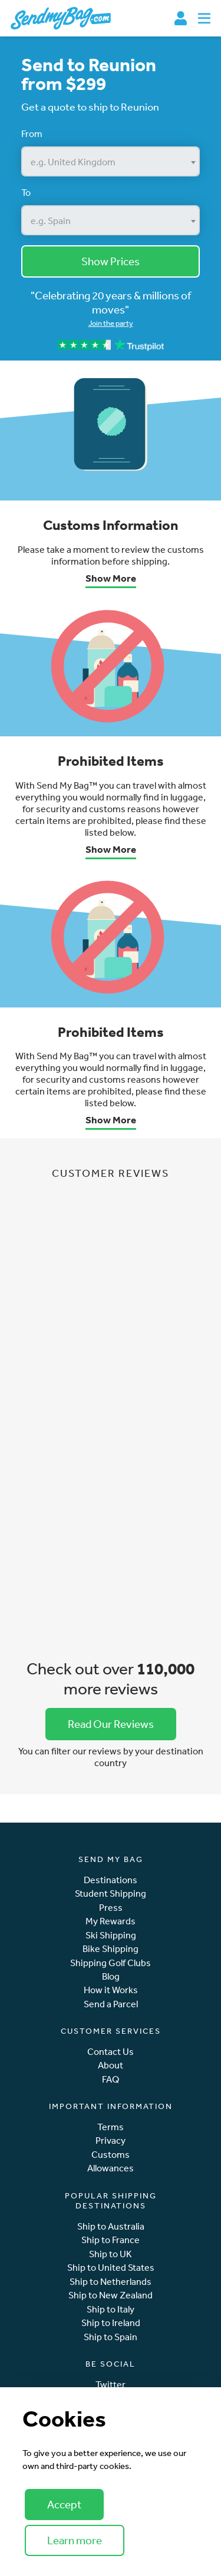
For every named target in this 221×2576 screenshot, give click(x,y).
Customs (110, 2154)
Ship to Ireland (110, 2322)
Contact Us (110, 2051)
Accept (64, 2504)
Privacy (110, 2140)
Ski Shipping (110, 1935)
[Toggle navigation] (204, 18)
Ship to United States (110, 2267)
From (31, 133)
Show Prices (110, 261)
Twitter (110, 2384)
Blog (111, 1976)
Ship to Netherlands (110, 2281)
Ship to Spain (110, 2337)
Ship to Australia (110, 2226)
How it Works (111, 1990)
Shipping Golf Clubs (110, 1962)
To (26, 192)
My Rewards (110, 1921)
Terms (110, 2127)
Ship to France (110, 2239)
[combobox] (110, 161)
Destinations (110, 1880)
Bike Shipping (110, 1948)
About (110, 2065)
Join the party (110, 323)
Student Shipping (110, 1893)
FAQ (110, 2079)
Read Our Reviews (111, 1723)
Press (111, 1907)
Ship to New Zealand (110, 2295)
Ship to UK (110, 2254)
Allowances (110, 2168)
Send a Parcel (111, 2004)
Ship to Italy (110, 2309)
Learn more (74, 2540)
